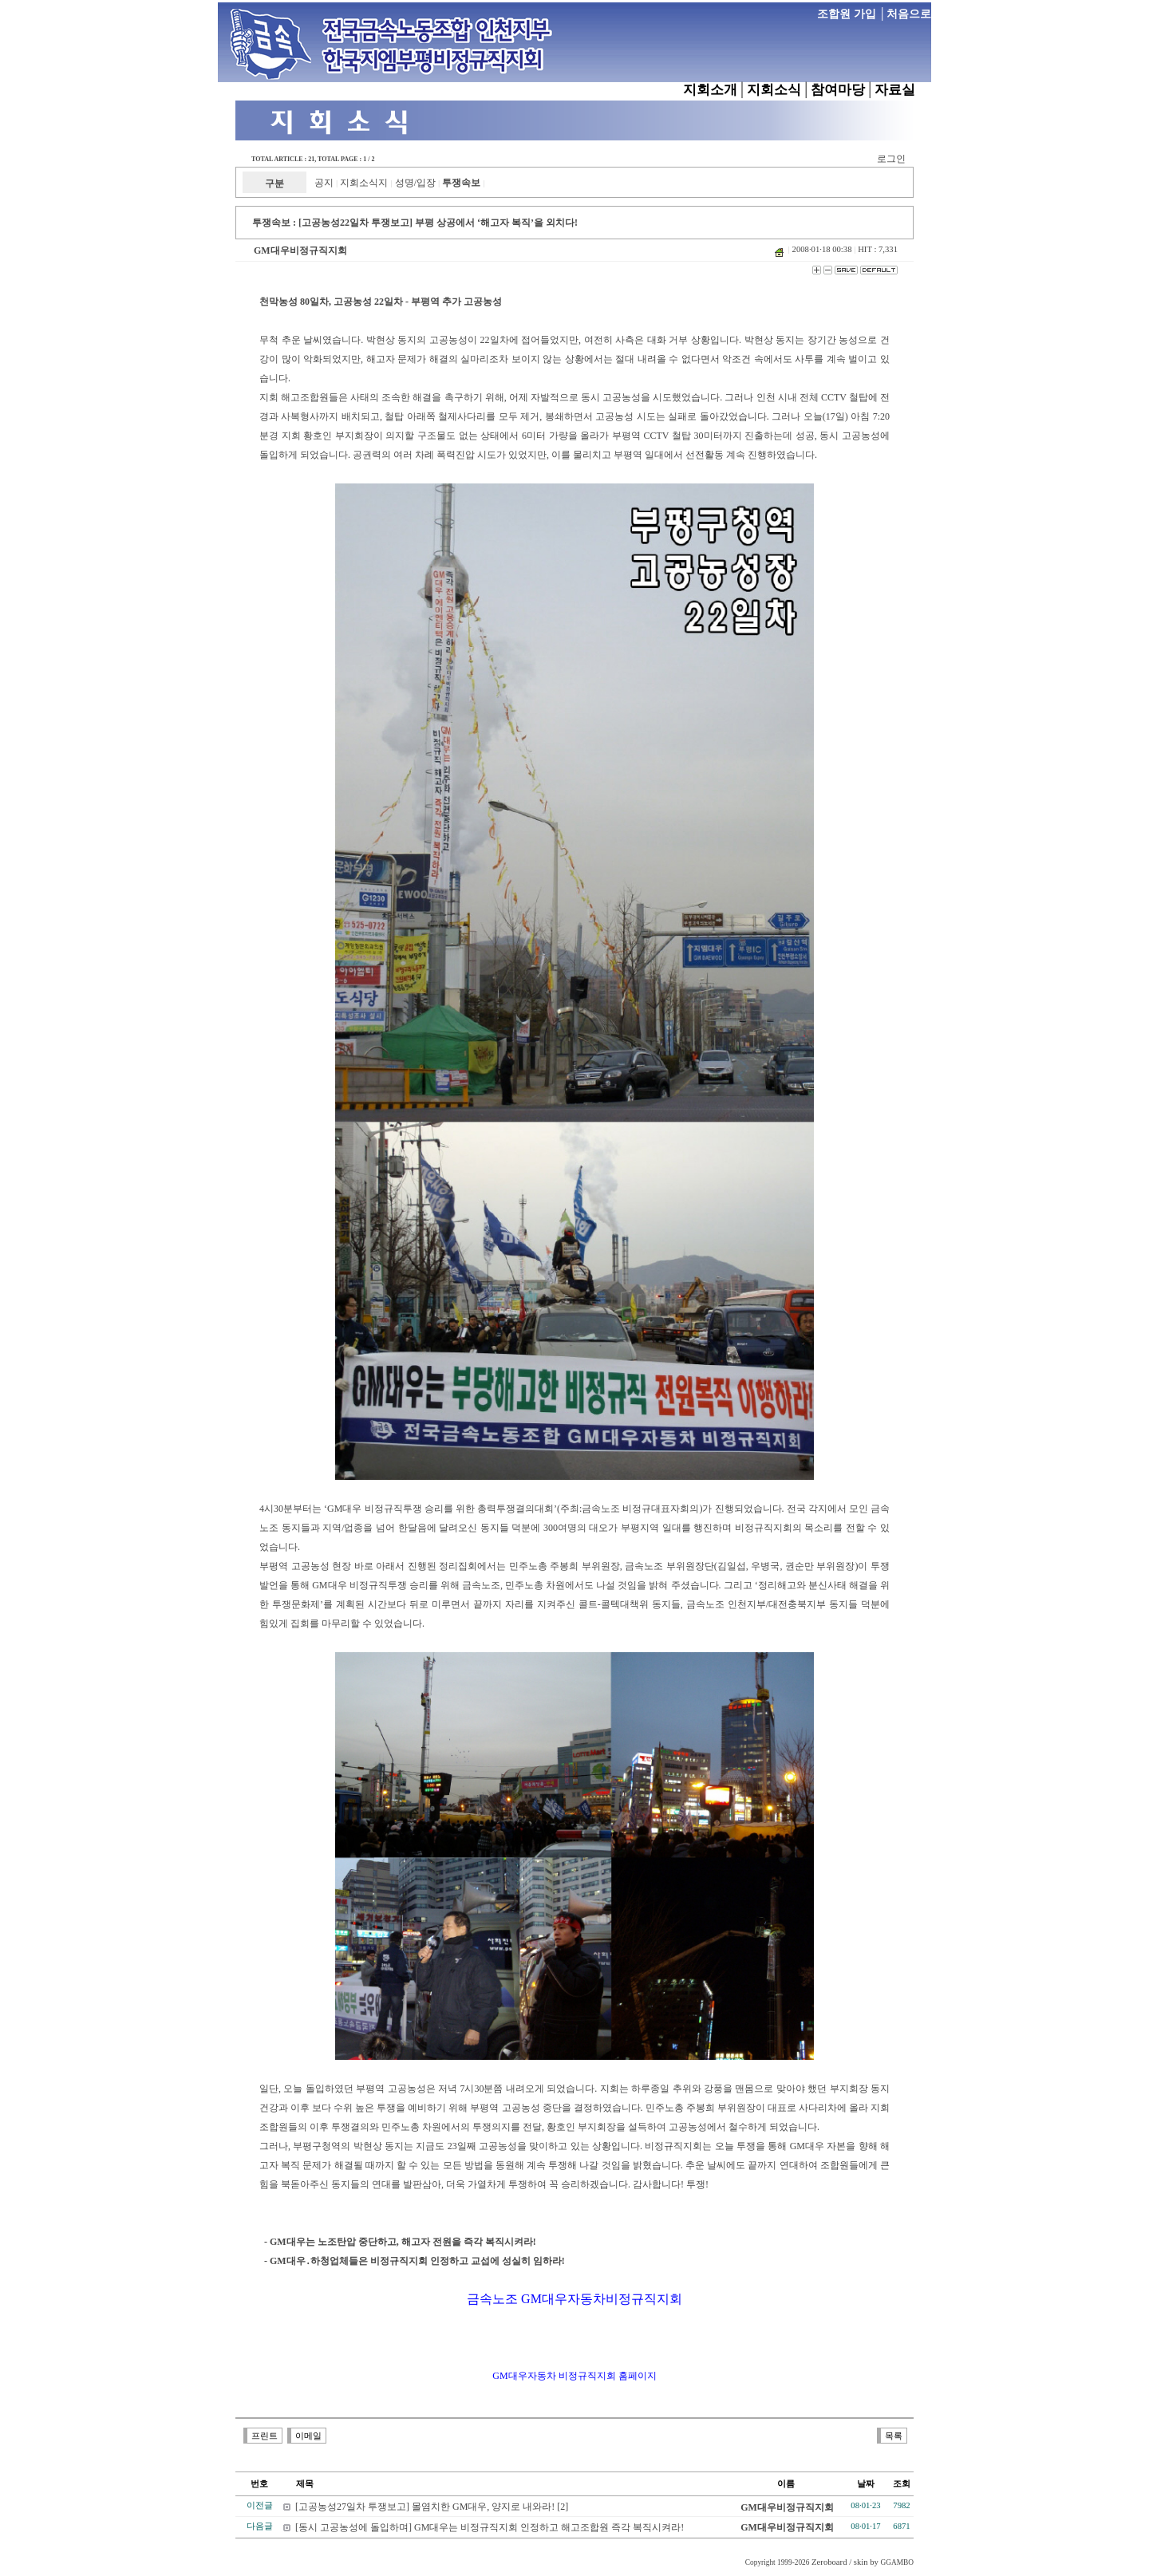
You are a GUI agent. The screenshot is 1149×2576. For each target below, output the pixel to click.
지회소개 (710, 89)
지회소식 (774, 89)
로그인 (891, 158)
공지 (324, 182)
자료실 (895, 89)
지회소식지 (364, 182)
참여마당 (838, 89)
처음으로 (908, 14)
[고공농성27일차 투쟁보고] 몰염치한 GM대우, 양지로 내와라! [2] (431, 2506)
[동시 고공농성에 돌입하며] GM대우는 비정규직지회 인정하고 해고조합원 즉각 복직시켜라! (489, 2527)
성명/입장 (415, 182)
